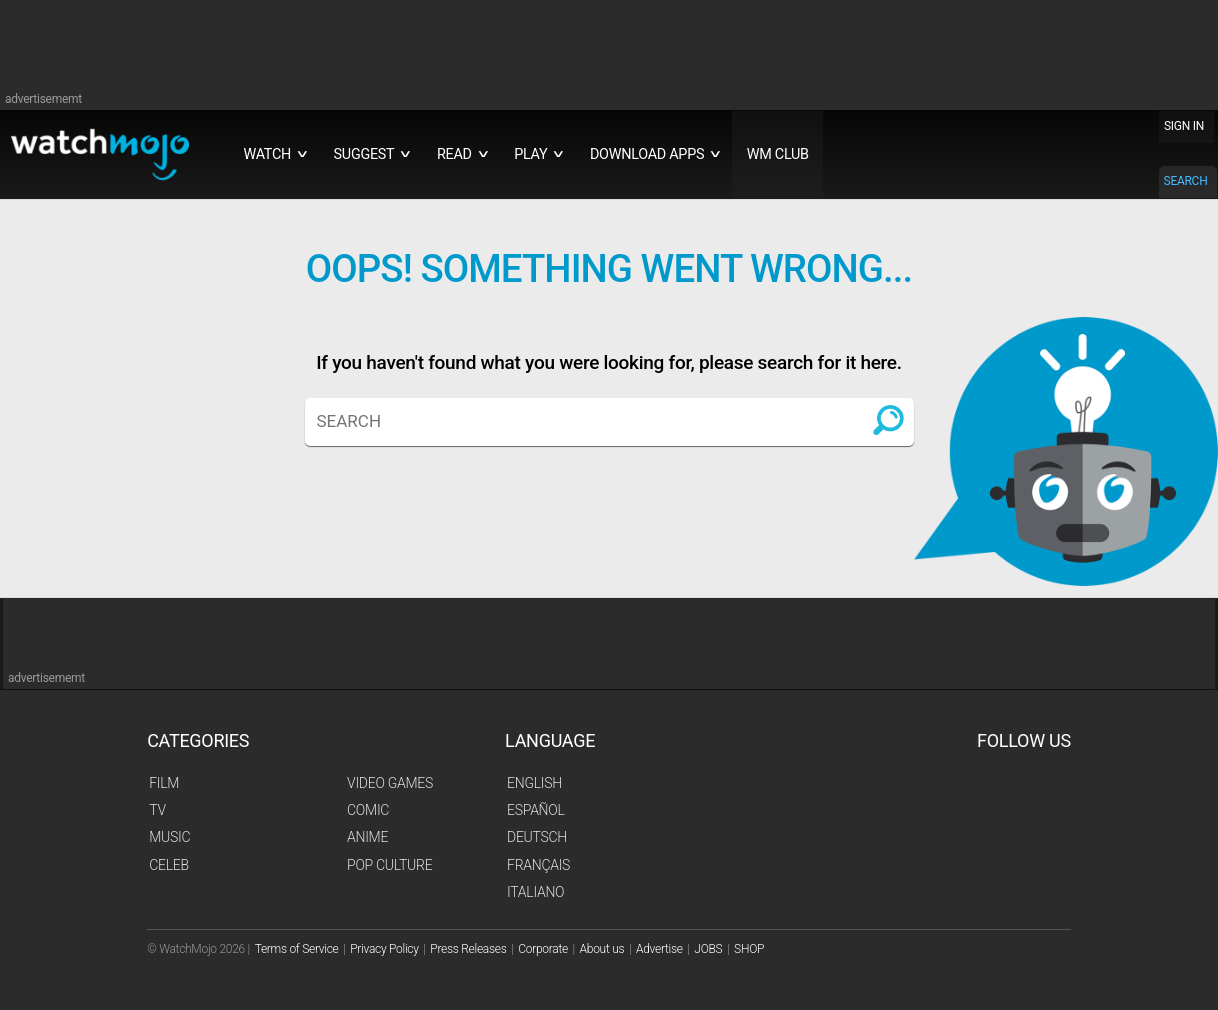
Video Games (390, 783)
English (534, 783)
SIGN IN (1184, 126)
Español (536, 810)
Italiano (535, 892)
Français (538, 865)
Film (164, 783)
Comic (368, 810)
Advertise (659, 949)
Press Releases (468, 949)
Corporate (543, 949)
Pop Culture (389, 865)
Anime (367, 837)
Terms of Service (297, 949)
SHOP (749, 949)
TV (157, 810)
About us (602, 949)
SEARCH (1186, 181)
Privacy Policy (384, 949)
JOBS (708, 949)
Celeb (169, 865)
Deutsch (537, 837)
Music (169, 837)
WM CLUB (778, 154)
